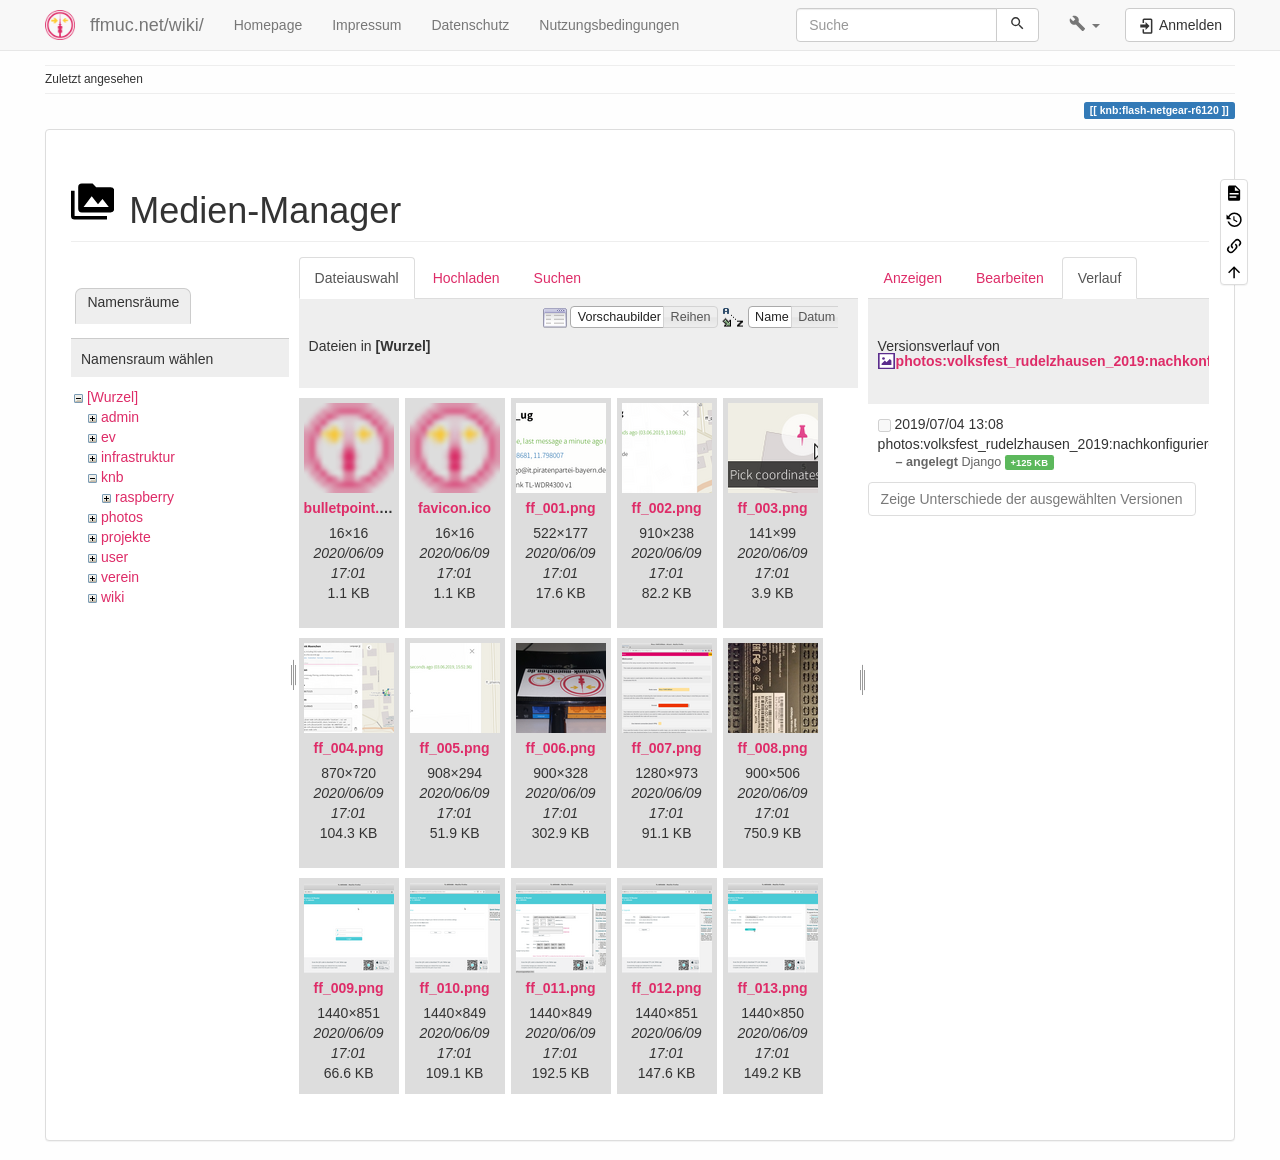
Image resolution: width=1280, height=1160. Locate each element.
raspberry (144, 497)
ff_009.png (349, 988)
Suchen (557, 278)
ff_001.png (561, 508)
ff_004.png (349, 748)
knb (112, 477)
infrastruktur (138, 457)
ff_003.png (773, 508)
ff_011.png (561, 988)
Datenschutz (470, 25)
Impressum (366, 25)
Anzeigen (913, 278)
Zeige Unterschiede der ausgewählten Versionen (1032, 499)
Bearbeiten (1010, 278)
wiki (112, 597)
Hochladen (466, 278)
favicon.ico (454, 508)
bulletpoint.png (354, 508)
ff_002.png (667, 508)
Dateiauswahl (357, 278)
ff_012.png (667, 988)
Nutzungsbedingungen (609, 25)
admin (120, 417)
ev (108, 437)
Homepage (268, 25)
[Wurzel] (112, 397)
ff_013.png (773, 988)
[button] (1084, 25)
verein (120, 577)
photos (122, 517)
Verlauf (1100, 278)
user (114, 557)
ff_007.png (667, 748)
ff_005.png (455, 748)
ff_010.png (455, 988)
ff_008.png (773, 748)
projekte (126, 537)
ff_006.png (561, 748)
